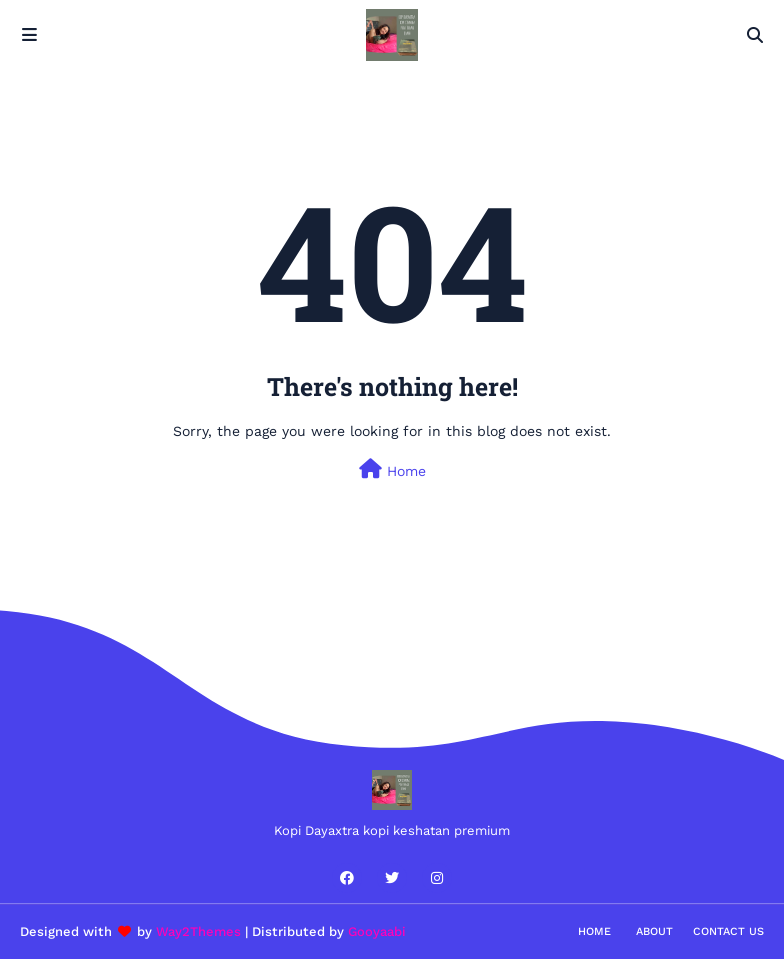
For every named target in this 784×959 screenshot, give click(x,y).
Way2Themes (198, 931)
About (654, 931)
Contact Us (728, 931)
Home (392, 469)
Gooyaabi (377, 931)
